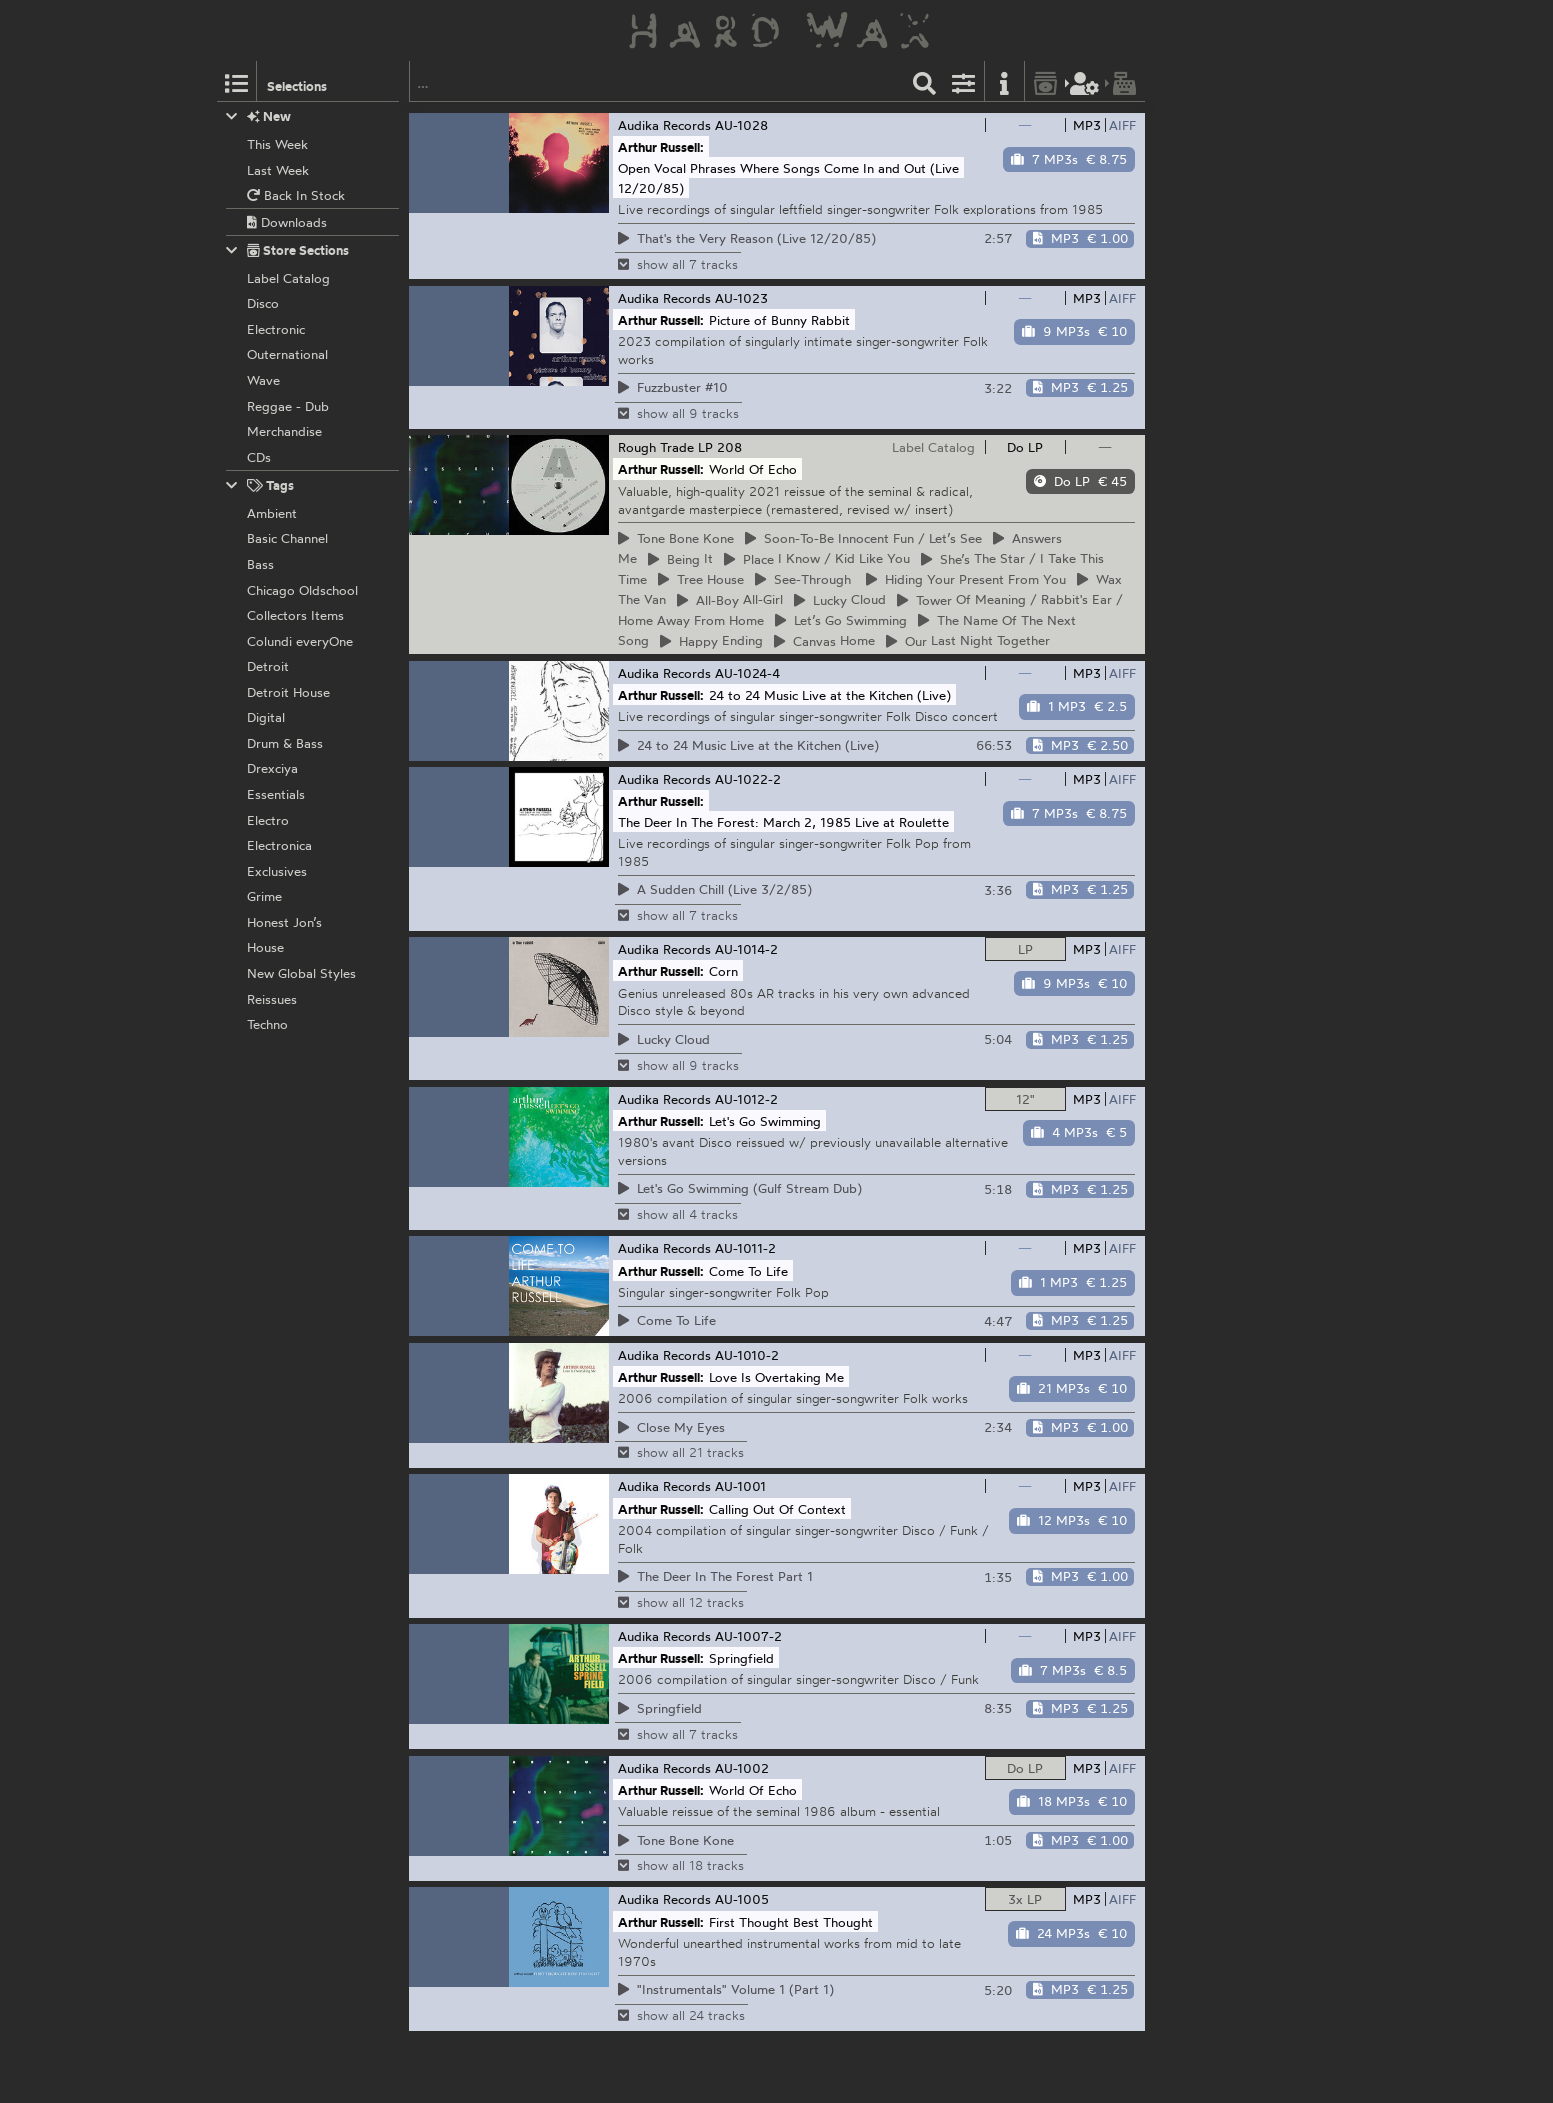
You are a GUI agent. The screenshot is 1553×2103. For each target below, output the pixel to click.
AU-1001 (740, 1486)
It (680, 559)
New (258, 116)
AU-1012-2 (746, 1099)
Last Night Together (968, 641)
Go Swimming (841, 620)
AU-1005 (742, 1899)
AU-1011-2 (745, 1248)
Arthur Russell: (661, 147)
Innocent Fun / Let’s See (863, 538)
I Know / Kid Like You (817, 559)
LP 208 (720, 447)
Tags (260, 485)
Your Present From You (966, 579)
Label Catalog (933, 447)
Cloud (840, 600)
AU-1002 (742, 1768)
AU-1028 (741, 125)
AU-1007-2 (748, 1636)
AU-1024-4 (747, 673)
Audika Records (664, 125)
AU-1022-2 (748, 779)
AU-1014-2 (746, 949)
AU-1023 (741, 298)
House (701, 579)
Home (824, 641)
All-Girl (730, 600)
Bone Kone (676, 538)
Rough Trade (656, 447)
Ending (711, 641)
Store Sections (287, 250)
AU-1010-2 (747, 1355)
